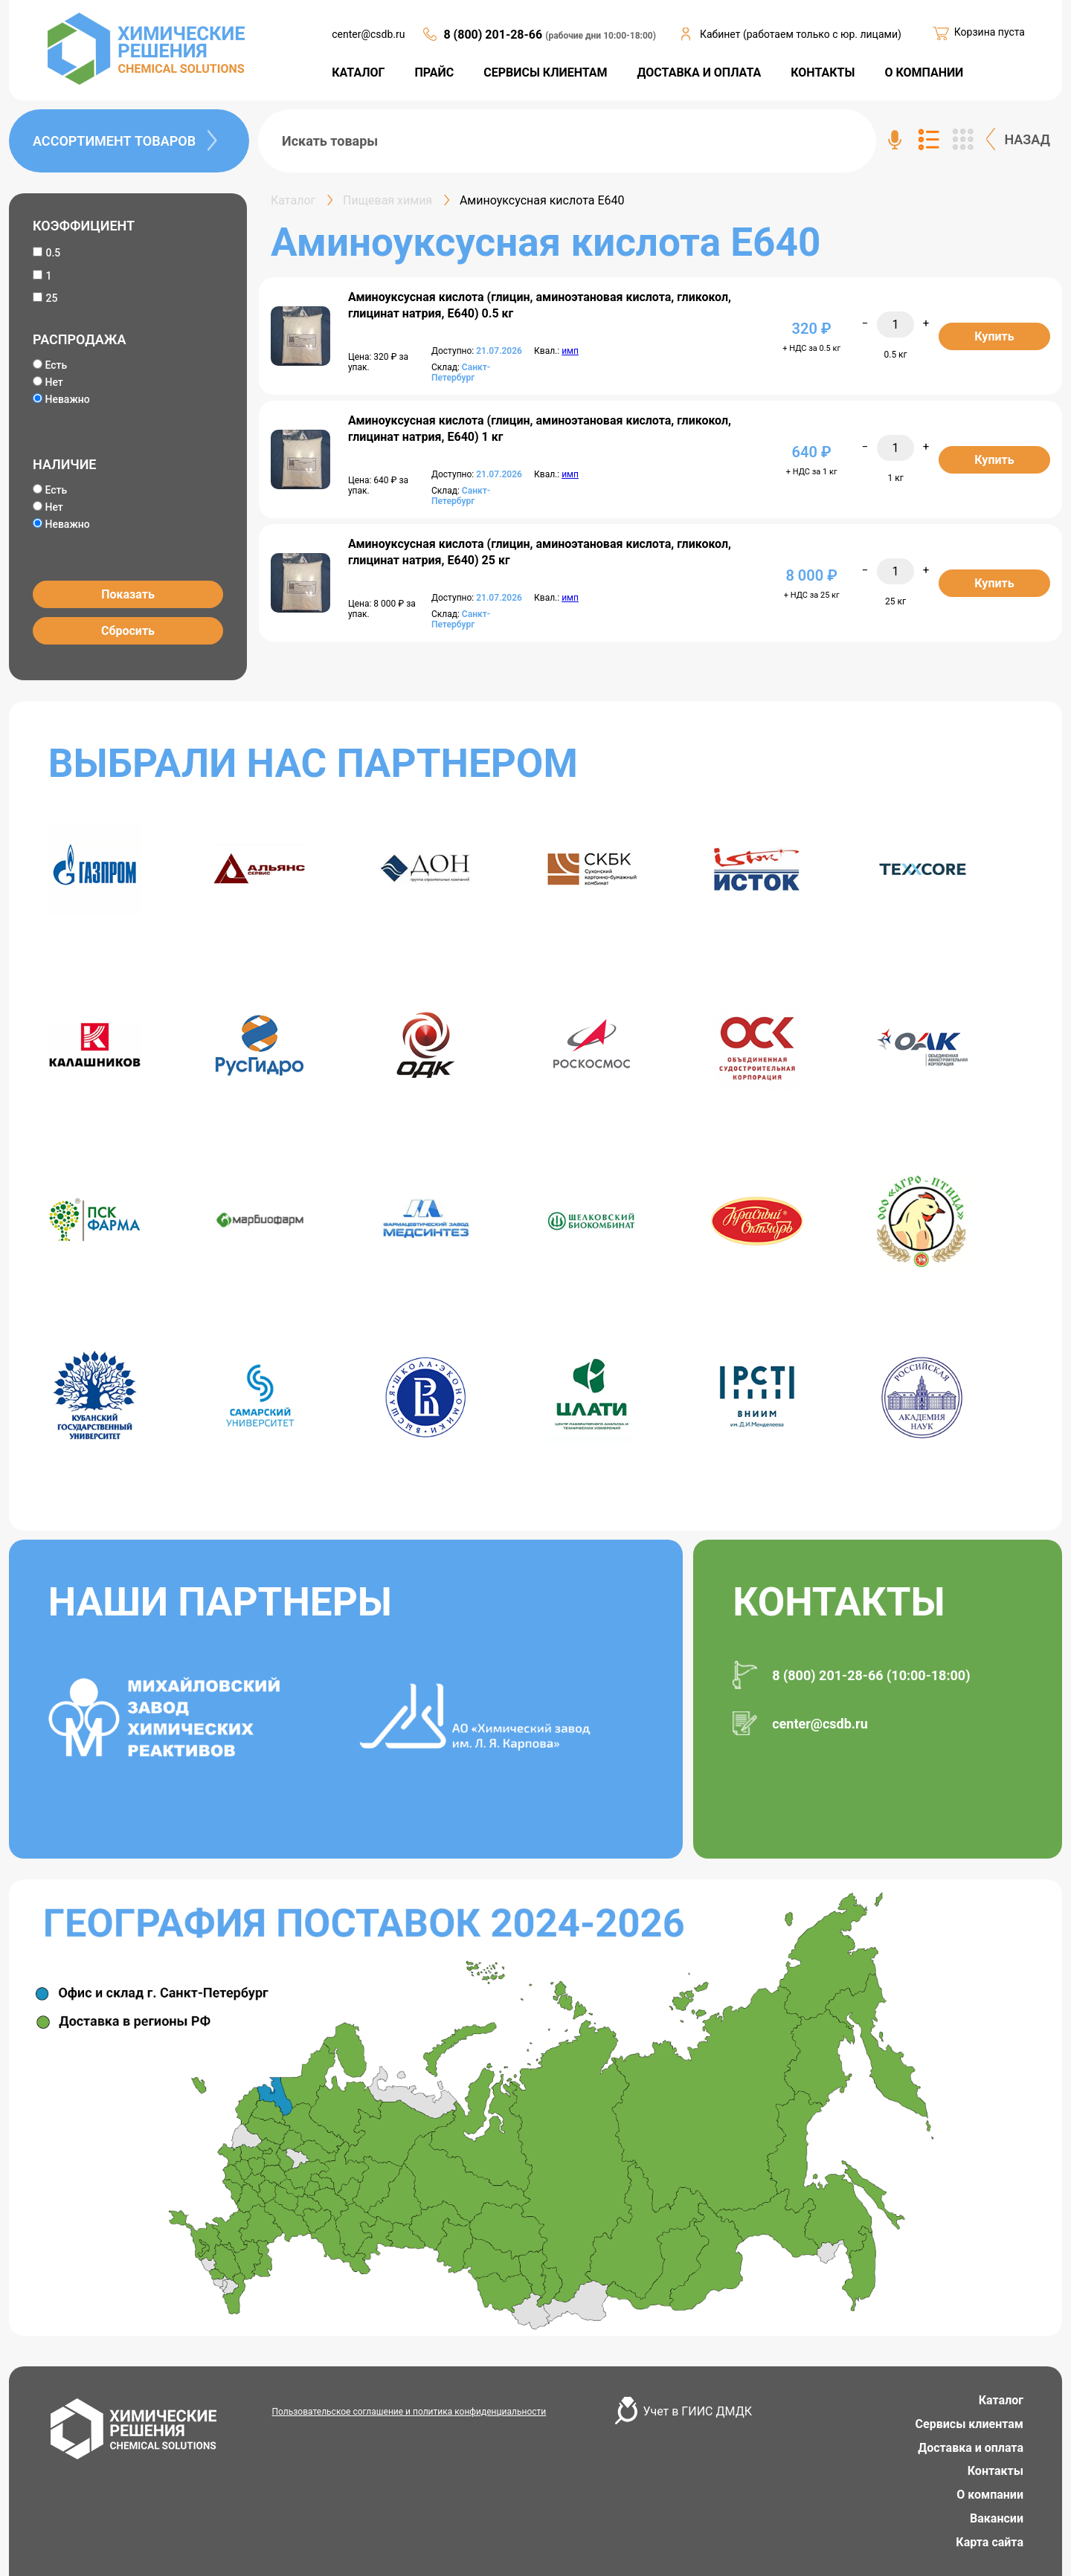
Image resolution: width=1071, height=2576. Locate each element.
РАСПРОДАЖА (79, 339)
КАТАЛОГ (358, 72)
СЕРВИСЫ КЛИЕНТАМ (545, 72)
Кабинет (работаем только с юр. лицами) (800, 34)
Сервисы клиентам (969, 2424)
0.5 (52, 253)
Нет (48, 382)
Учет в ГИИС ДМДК (697, 2411)
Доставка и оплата (970, 2448)
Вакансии (996, 2518)
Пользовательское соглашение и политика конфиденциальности (409, 2411)
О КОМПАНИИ (923, 72)
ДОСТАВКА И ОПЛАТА (699, 72)
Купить (994, 336)
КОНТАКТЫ (823, 72)
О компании (989, 2495)
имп (570, 351)
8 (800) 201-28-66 (494, 35)
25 (51, 298)
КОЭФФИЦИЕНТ (84, 225)
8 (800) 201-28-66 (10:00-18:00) (871, 1675)
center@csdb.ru (368, 34)
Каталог (1001, 2400)
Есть (50, 365)
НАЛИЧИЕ (64, 464)
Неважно (61, 399)
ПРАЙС (434, 72)
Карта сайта (989, 2542)
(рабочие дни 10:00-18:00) (600, 35)
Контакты (995, 2471)
